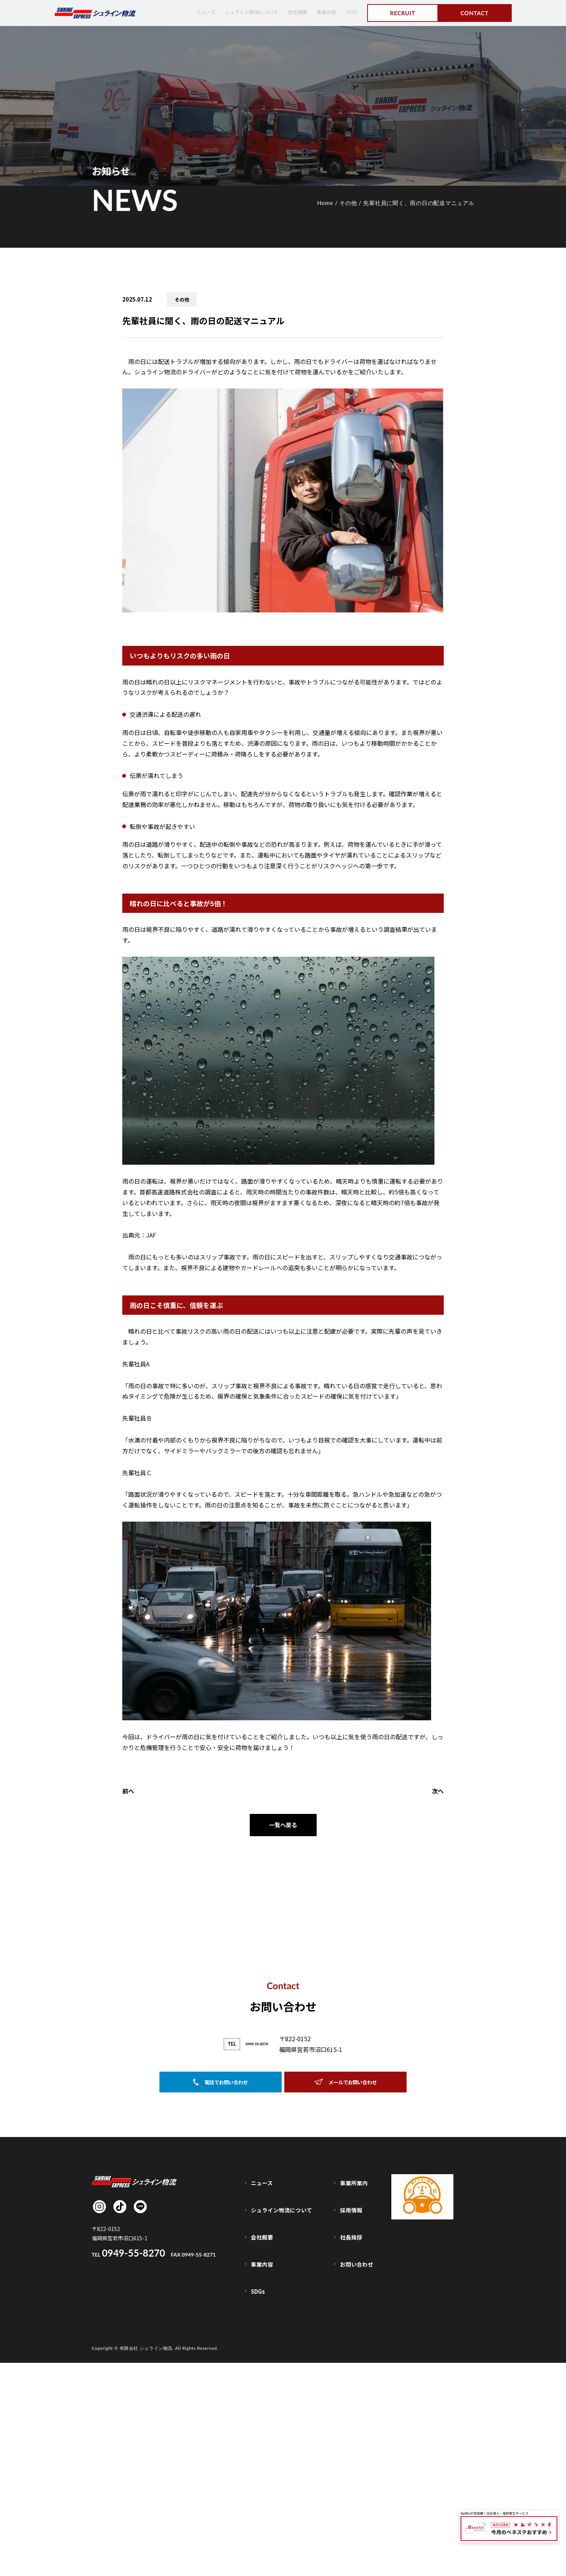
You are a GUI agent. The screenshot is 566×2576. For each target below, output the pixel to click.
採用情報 (352, 2457)
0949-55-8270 (257, 2306)
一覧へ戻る (283, 1825)
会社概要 (293, 12)
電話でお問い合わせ (220, 2346)
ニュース (192, 12)
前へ (128, 1790)
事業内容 (323, 12)
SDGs (351, 12)
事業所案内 (355, 2442)
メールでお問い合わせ (345, 2346)
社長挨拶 (352, 2473)
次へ (438, 1790)
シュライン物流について (242, 12)
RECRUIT (402, 13)
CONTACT (474, 13)
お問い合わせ (357, 2488)
